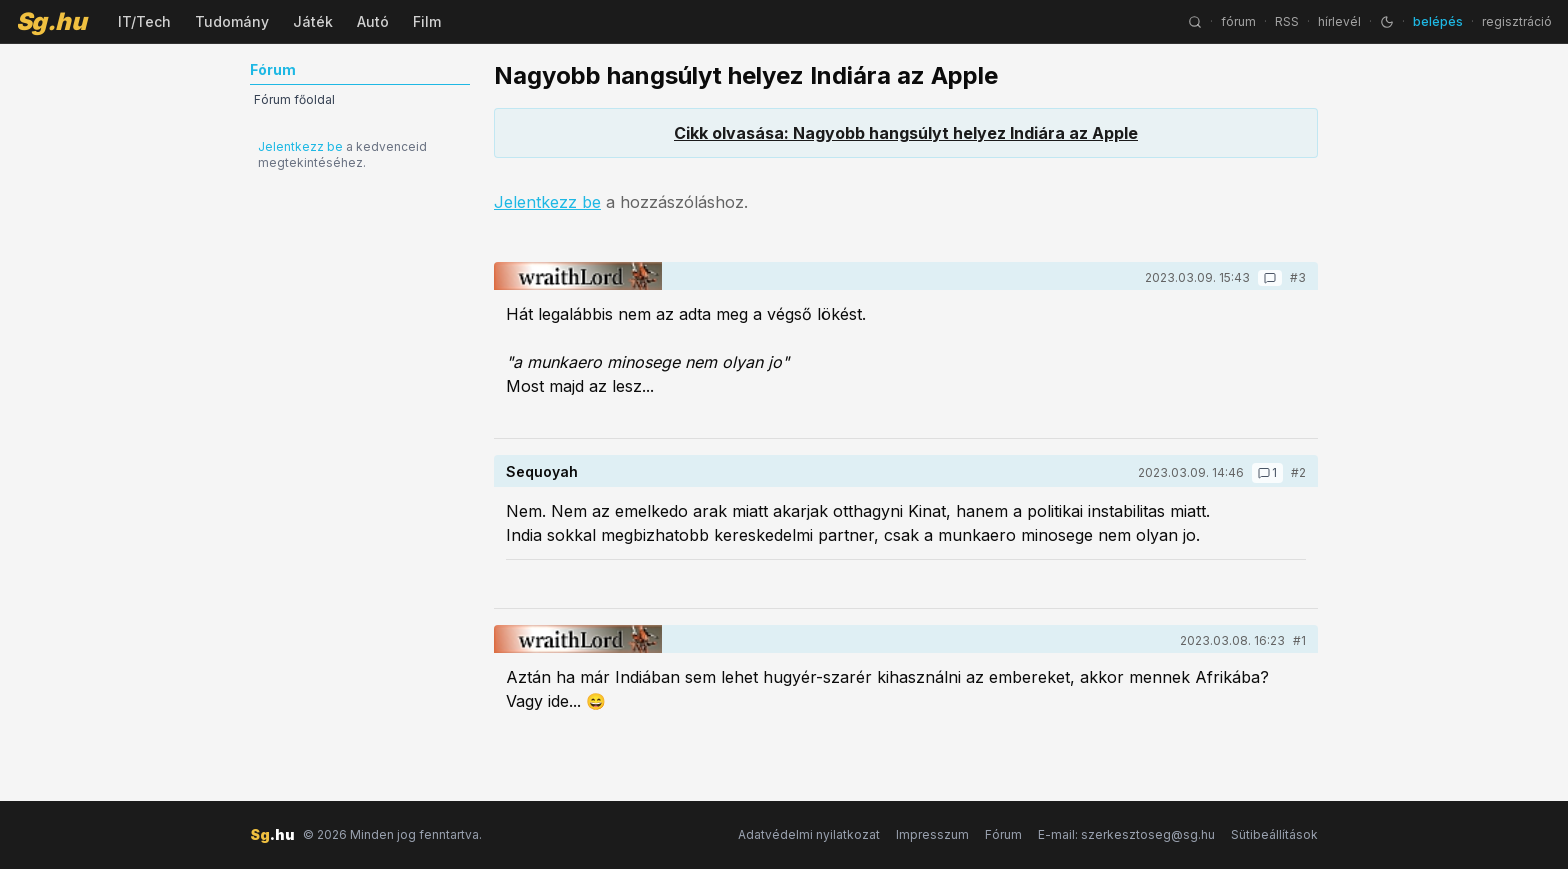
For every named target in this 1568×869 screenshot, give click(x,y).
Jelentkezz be (300, 146)
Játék (313, 21)
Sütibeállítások (1274, 834)
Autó (373, 21)
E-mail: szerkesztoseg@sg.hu (1126, 834)
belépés (1438, 21)
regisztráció (1517, 21)
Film (427, 21)
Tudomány (232, 21)
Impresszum (932, 834)
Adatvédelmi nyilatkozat (809, 834)
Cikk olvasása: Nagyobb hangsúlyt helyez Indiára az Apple (906, 133)
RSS (1287, 21)
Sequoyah (542, 471)
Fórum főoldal (294, 99)
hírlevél (1339, 21)
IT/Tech (144, 21)
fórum (1238, 21)
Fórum (1003, 834)
